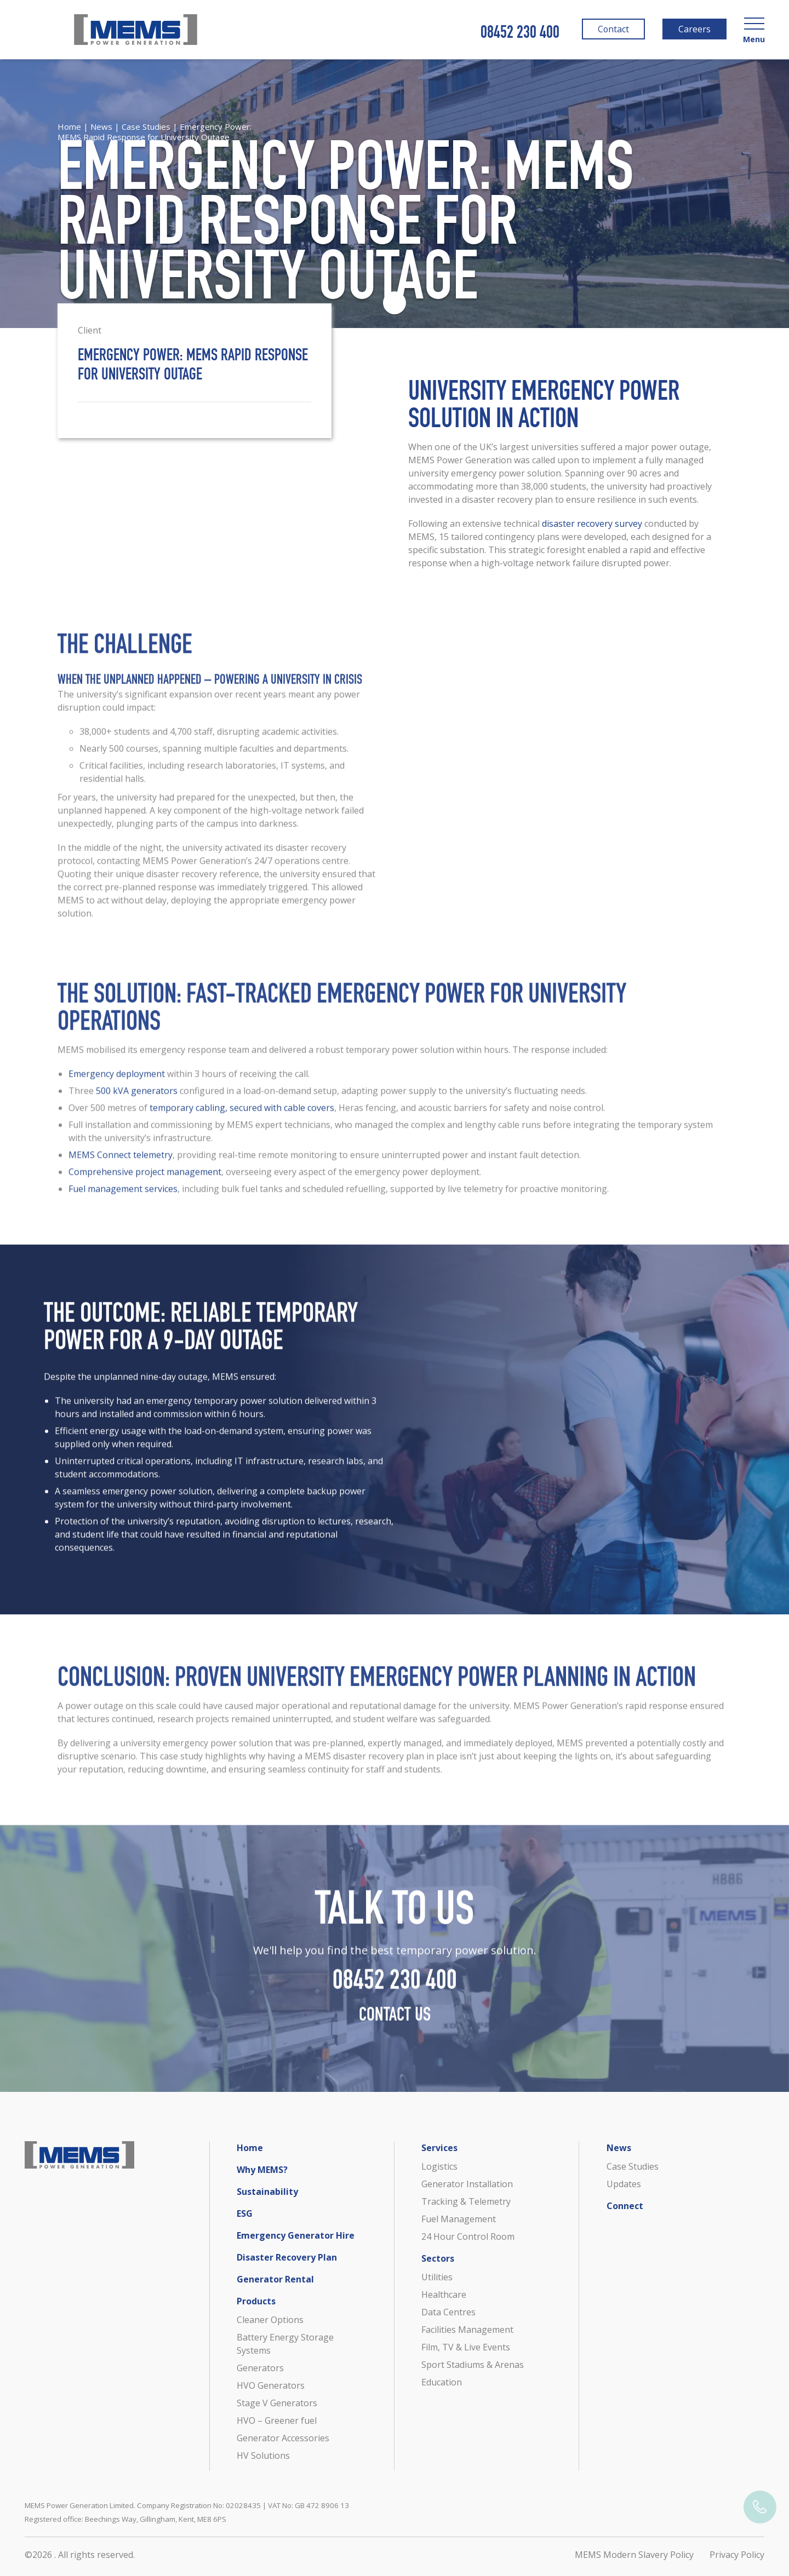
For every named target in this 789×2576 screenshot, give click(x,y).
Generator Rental (275, 2279)
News (101, 126)
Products (256, 2301)
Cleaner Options (270, 2320)
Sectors (437, 2258)
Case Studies (146, 126)
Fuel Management (458, 2219)
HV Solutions (263, 2456)
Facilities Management (467, 2330)
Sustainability (267, 2192)
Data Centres (448, 2312)
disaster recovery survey (592, 524)
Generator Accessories (283, 2438)
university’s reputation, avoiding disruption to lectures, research (259, 1534)
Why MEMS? (262, 2170)
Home (69, 126)
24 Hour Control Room (467, 2236)
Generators (260, 2368)
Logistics (439, 2166)
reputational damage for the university (430, 1719)
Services (439, 2148)
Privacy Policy (737, 2555)
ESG (245, 2213)
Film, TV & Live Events (465, 2347)
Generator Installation (467, 2184)
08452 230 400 (519, 34)
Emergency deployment (116, 1087)
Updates (624, 2184)
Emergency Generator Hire (296, 2235)
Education (441, 2382)
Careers (693, 31)
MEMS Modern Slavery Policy (634, 2555)
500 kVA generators (137, 1104)
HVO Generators (271, 2385)
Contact (612, 31)
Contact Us (395, 2030)
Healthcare (443, 2294)
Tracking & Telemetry (466, 2201)
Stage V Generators (277, 2403)
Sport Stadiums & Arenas (472, 2365)
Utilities (437, 2277)
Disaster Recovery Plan (287, 2257)
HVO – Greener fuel (277, 2420)
